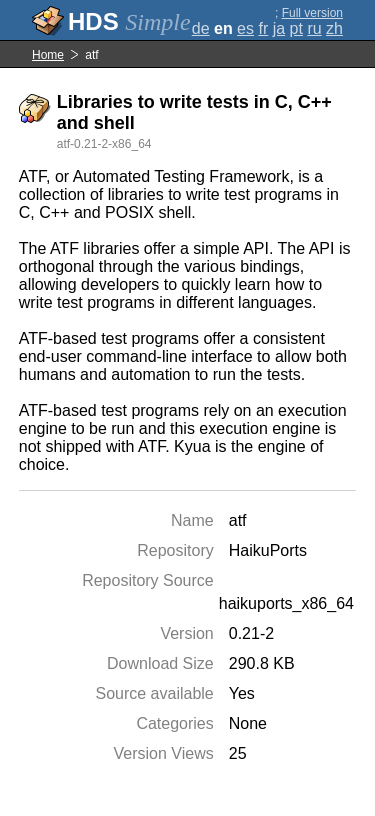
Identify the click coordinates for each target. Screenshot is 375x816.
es (245, 28)
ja (279, 28)
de (201, 28)
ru (314, 28)
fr (263, 28)
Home (48, 55)
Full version (312, 13)
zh (334, 28)
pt (296, 28)
